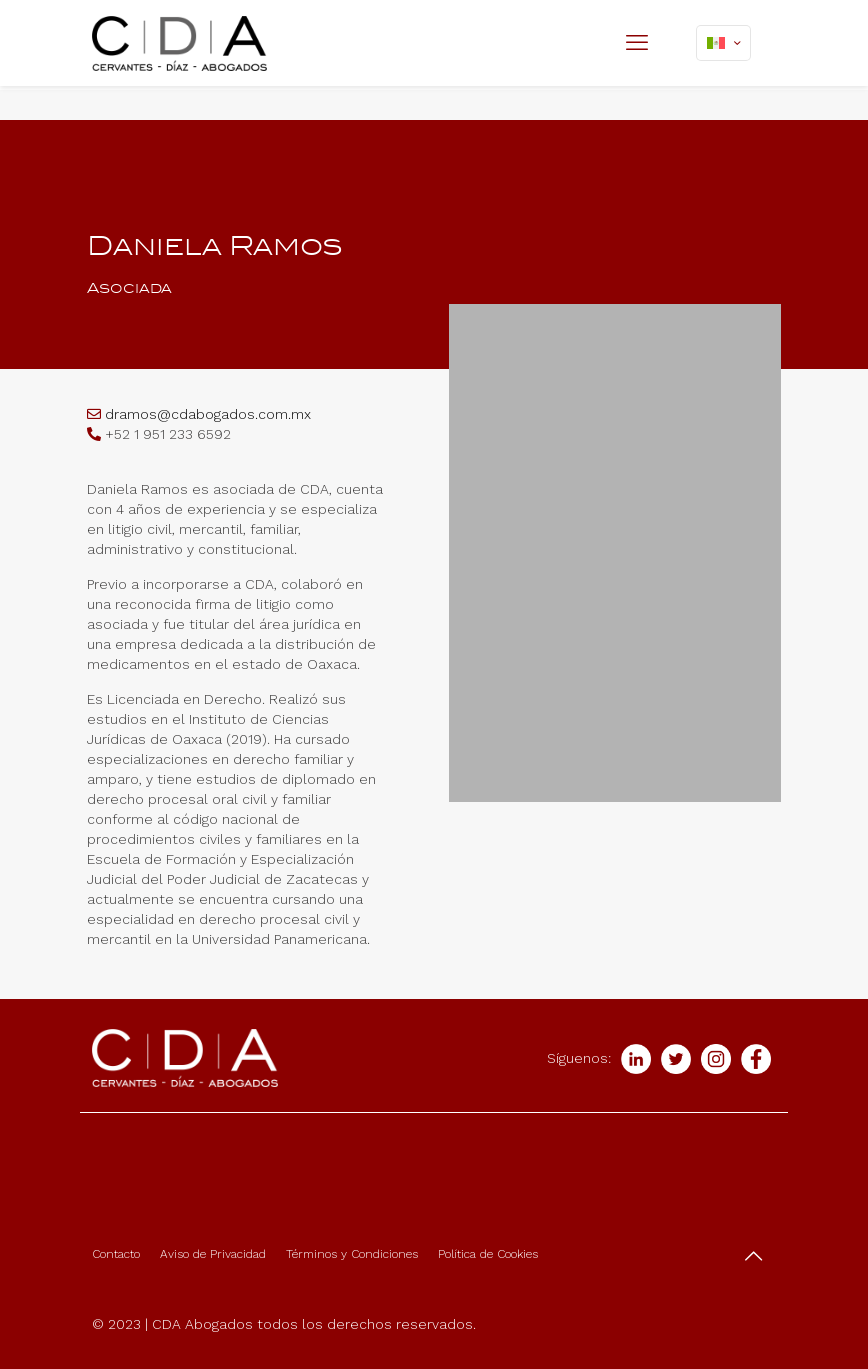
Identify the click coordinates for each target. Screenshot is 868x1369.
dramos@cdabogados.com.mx (208, 414)
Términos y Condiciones (352, 1254)
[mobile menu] (639, 43)
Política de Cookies (488, 1254)
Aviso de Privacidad (213, 1254)
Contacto (116, 1254)
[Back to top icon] (755, 1256)
